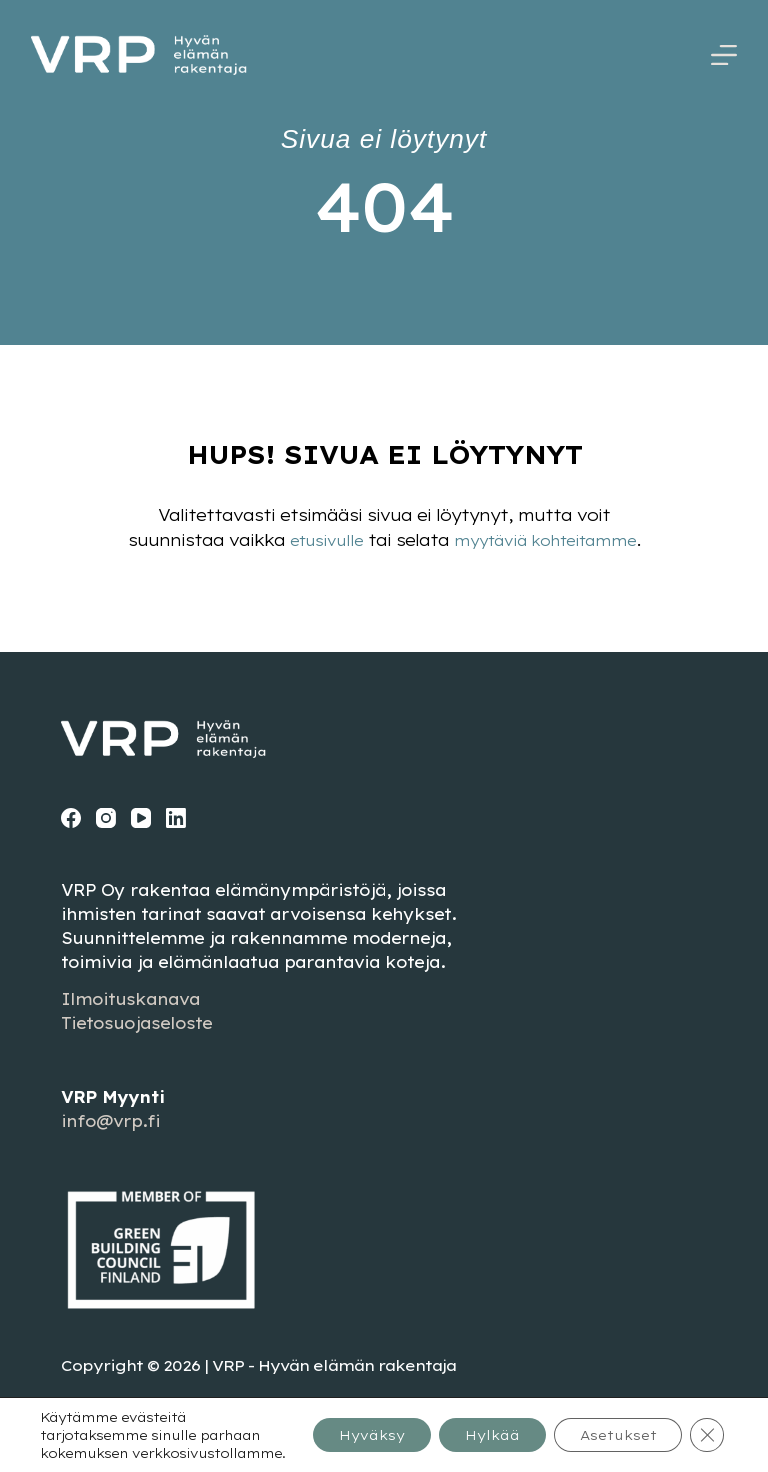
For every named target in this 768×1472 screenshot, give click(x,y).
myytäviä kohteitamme (549, 540)
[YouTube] (141, 818)
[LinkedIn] (176, 818)
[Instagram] (106, 818)
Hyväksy (338, 1426)
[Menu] (724, 55)
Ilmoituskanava (130, 999)
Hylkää (470, 1426)
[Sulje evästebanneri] (706, 1426)
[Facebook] (71, 818)
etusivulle (317, 540)
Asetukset (609, 1426)
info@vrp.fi (110, 1121)
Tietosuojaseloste (136, 1023)
